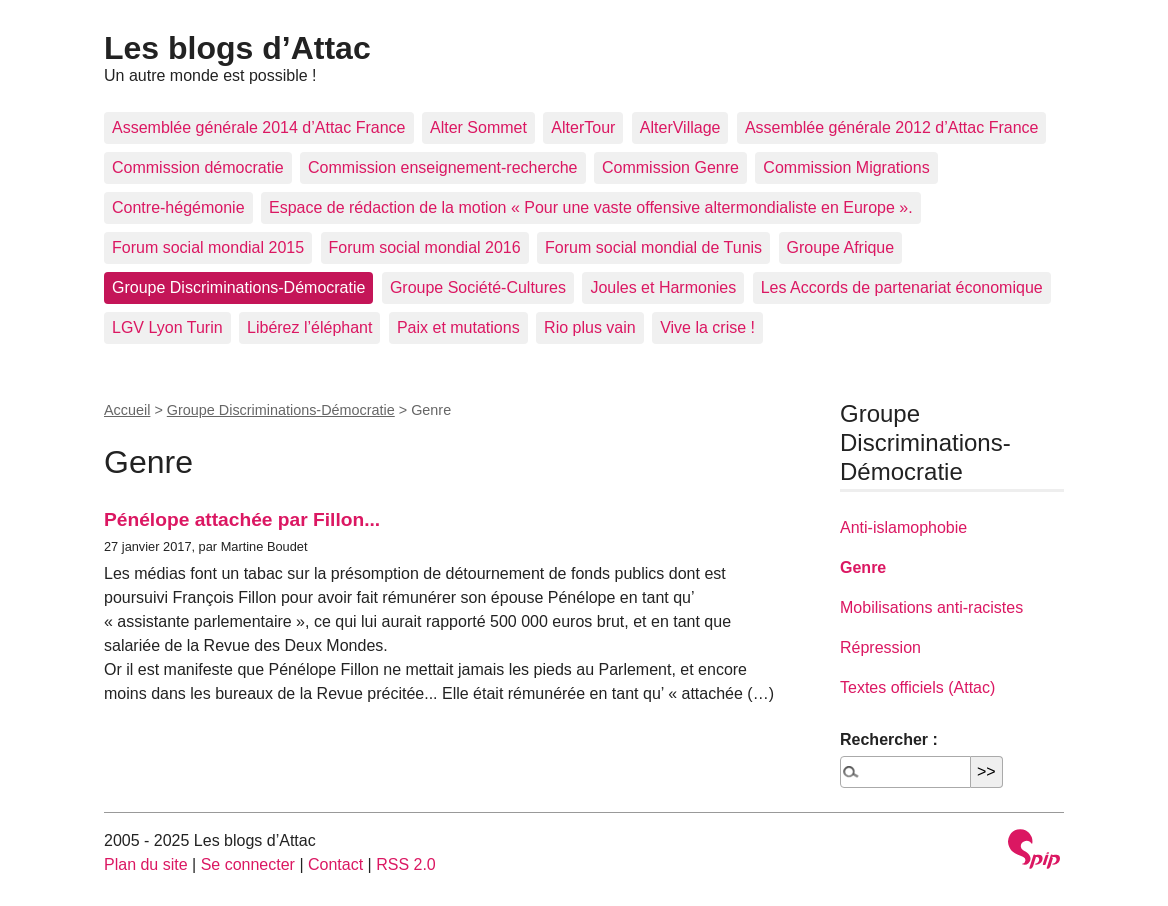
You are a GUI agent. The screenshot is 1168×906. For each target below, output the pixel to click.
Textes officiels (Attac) (917, 687)
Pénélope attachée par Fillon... (242, 519)
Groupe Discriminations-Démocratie (238, 287)
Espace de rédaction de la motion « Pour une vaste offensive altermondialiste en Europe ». (591, 207)
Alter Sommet (478, 127)
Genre (863, 567)
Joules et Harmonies (663, 287)
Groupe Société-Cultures (478, 287)
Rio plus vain (590, 327)
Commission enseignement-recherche (442, 167)
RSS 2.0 (406, 864)
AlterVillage (680, 127)
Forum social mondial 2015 (208, 247)
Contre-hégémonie (178, 207)
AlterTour (583, 127)
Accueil (127, 410)
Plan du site (146, 864)
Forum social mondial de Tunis (653, 247)
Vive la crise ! (707, 327)
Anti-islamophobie (903, 527)
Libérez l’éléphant (309, 327)
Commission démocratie (198, 167)
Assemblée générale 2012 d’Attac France (892, 127)
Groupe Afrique (841, 247)
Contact (335, 864)
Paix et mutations (458, 327)
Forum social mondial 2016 (425, 247)
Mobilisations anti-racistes (931, 607)
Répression (880, 647)
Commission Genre (670, 167)
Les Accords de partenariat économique (902, 287)
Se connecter (248, 864)
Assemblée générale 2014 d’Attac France (259, 127)
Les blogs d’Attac (237, 48)
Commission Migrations (846, 167)
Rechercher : (889, 739)
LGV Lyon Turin (167, 327)
